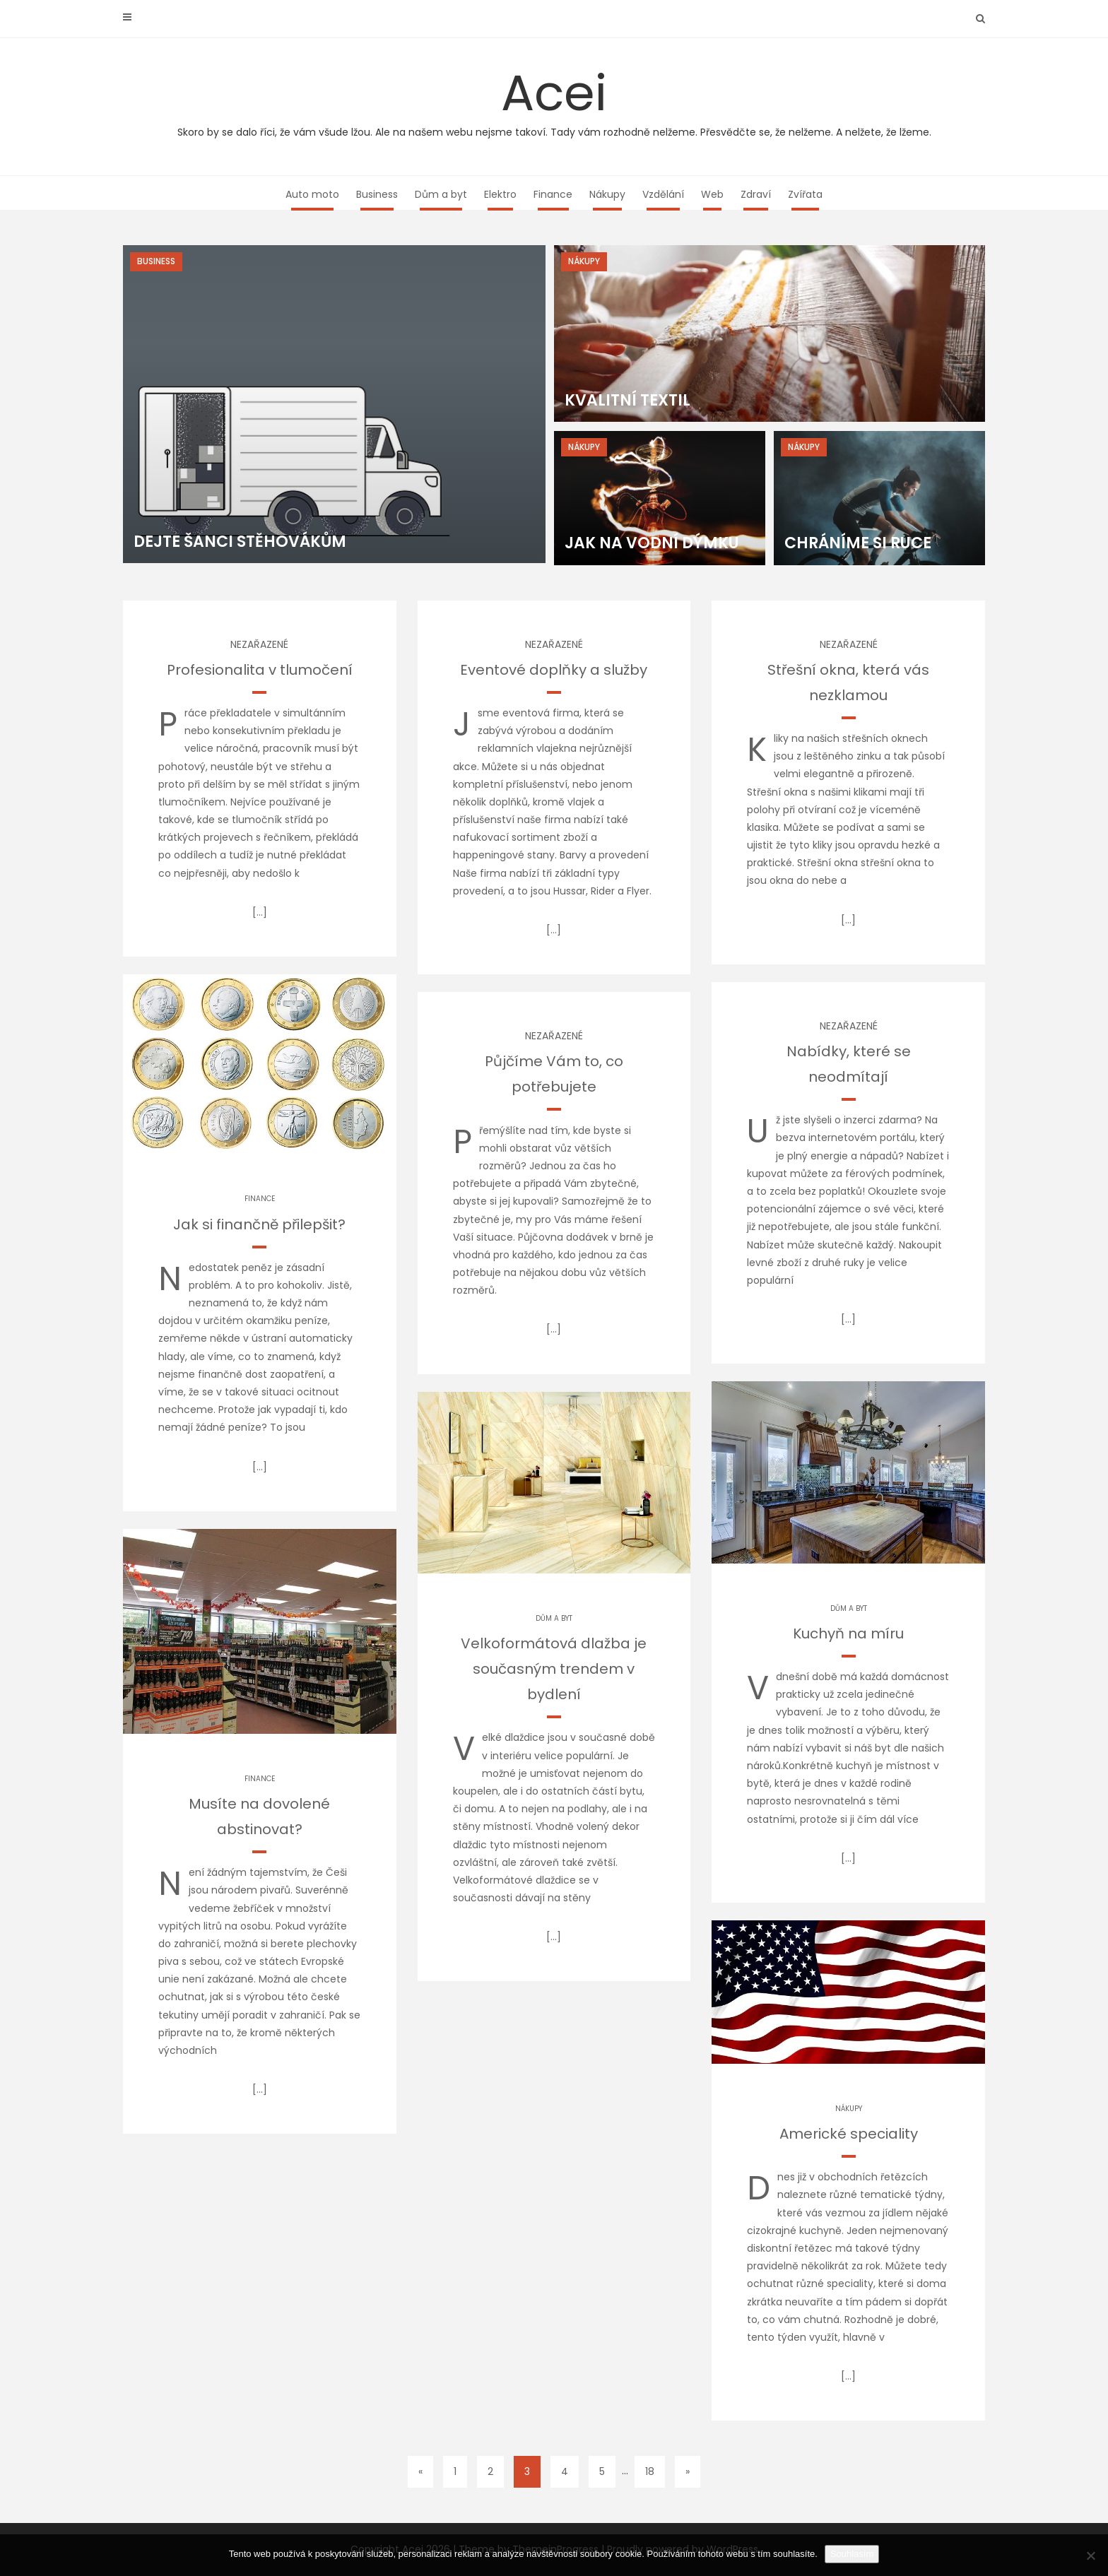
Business (377, 194)
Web (712, 194)
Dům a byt (441, 194)
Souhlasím (851, 2553)
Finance (553, 194)
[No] (1090, 2555)
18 (649, 2471)
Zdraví (756, 194)
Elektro (500, 194)
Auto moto (312, 194)
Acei (554, 99)
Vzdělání (663, 194)
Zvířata (805, 194)
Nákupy (607, 194)
